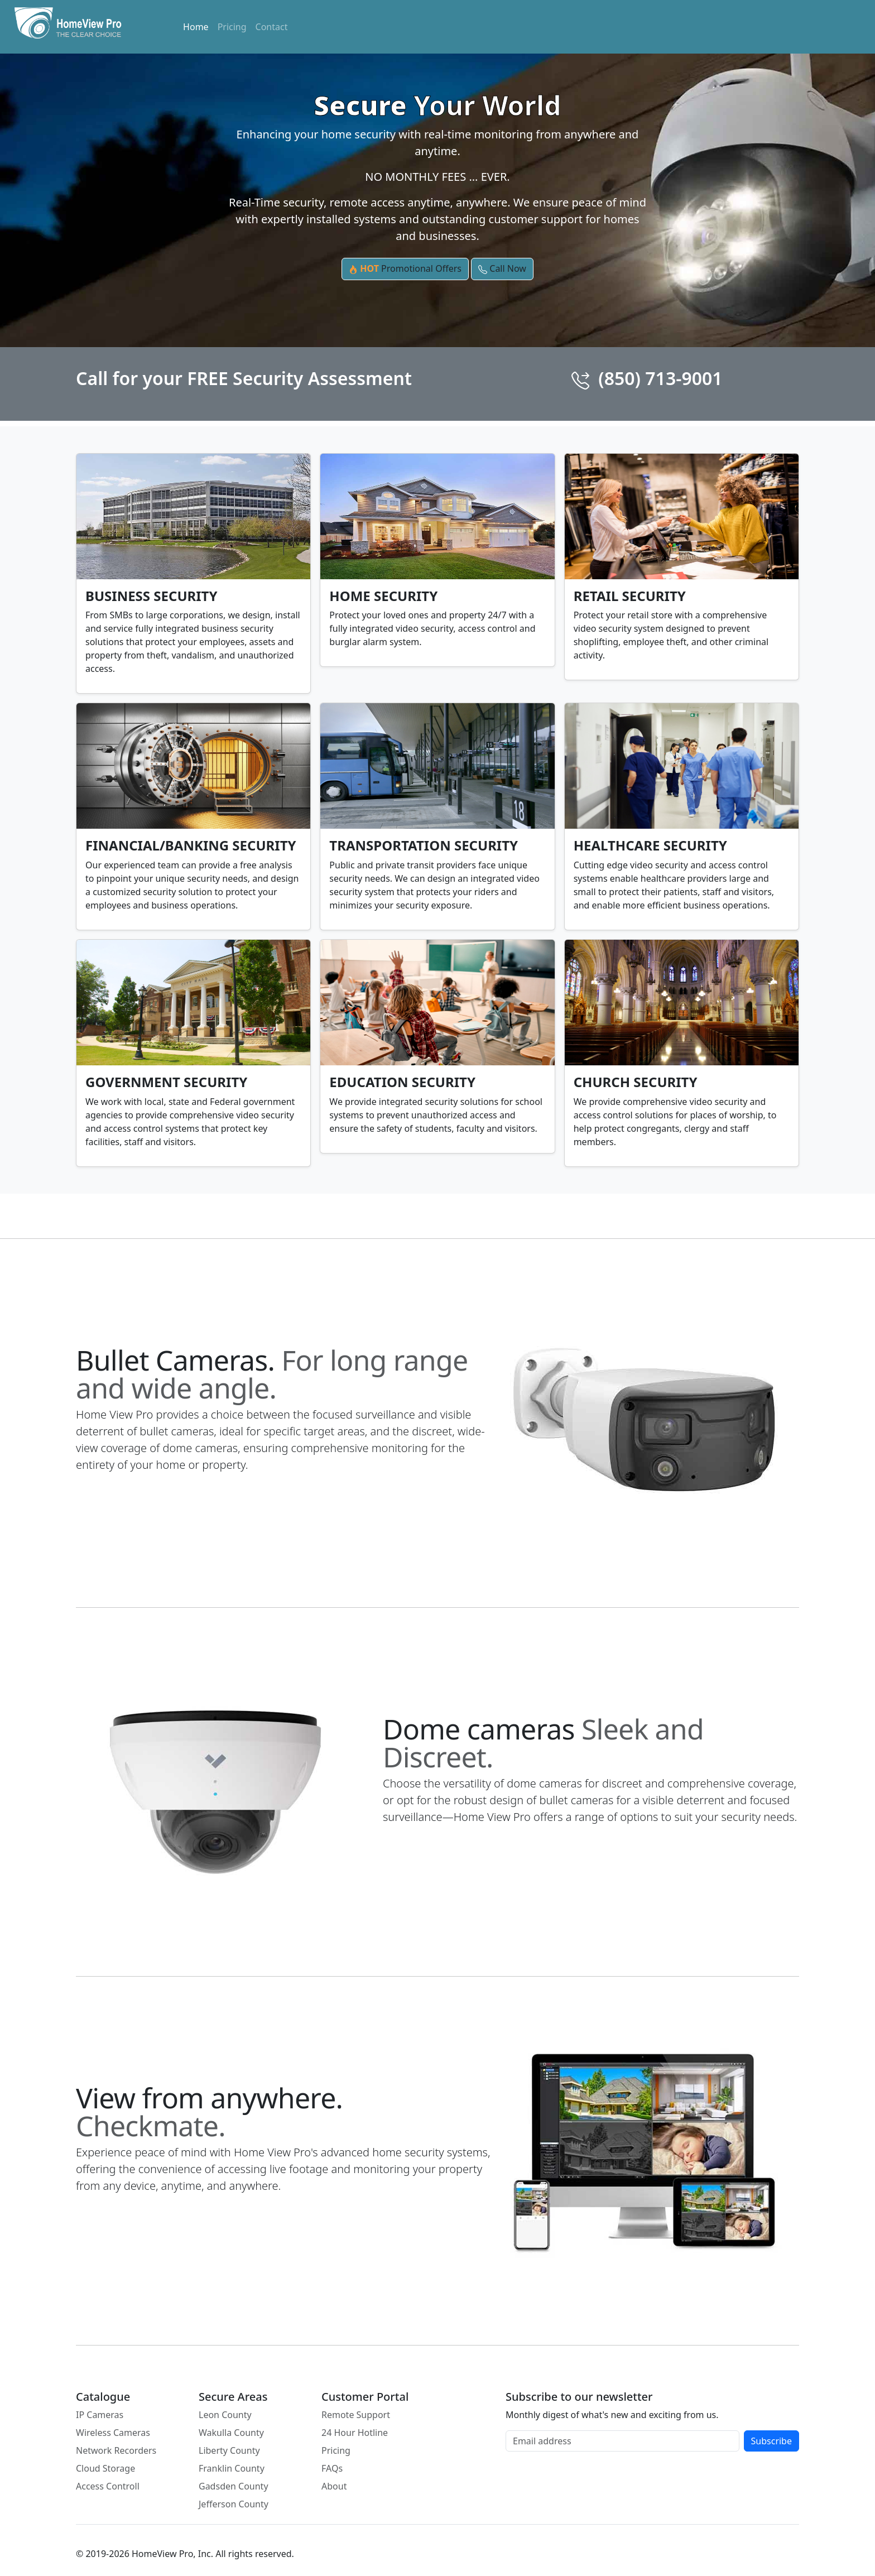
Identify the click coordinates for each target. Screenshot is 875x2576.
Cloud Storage (105, 2468)
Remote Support (355, 2415)
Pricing (232, 27)
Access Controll (108, 2486)
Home (196, 27)
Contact (272, 27)
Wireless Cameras (113, 2432)
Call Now (502, 269)
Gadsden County (233, 2486)
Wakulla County (231, 2432)
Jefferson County (233, 2504)
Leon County (225, 2415)
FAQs (332, 2468)
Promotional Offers (405, 269)
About (334, 2486)
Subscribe (771, 2441)
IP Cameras (99, 2415)
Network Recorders (116, 2450)
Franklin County (232, 2468)
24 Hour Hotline (354, 2432)
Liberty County (229, 2450)
